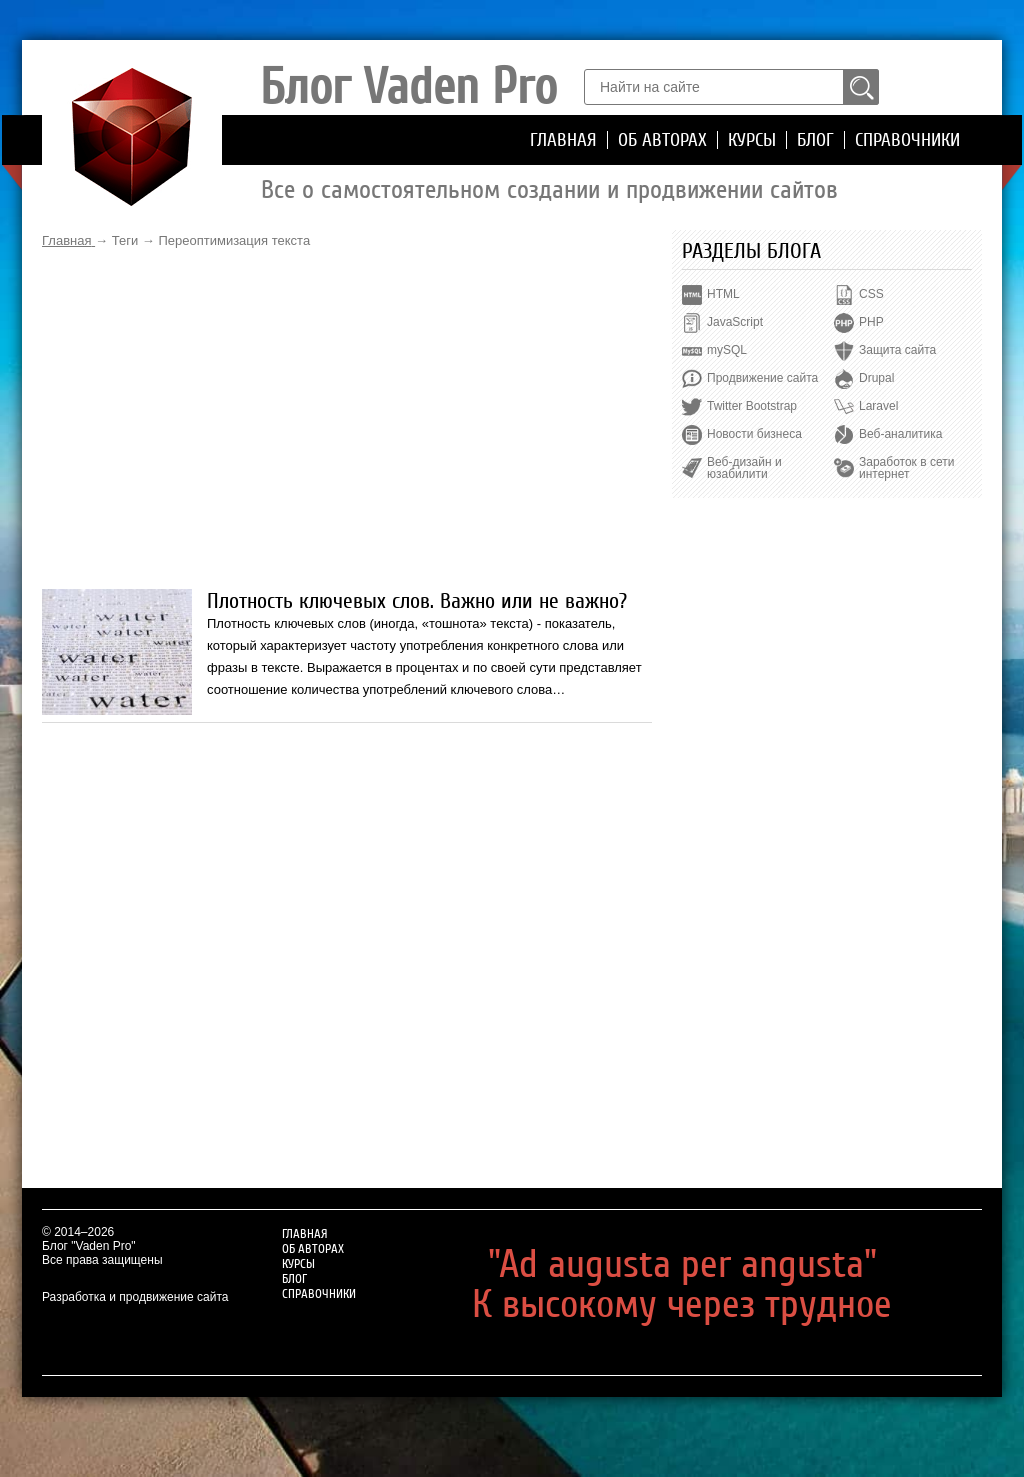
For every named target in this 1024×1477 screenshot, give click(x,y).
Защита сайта (897, 350)
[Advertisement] (347, 419)
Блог (815, 140)
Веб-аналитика (900, 434)
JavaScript (735, 322)
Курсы (752, 140)
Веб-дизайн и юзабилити (744, 468)
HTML (723, 294)
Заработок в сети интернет (906, 468)
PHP (871, 322)
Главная (563, 140)
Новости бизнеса (754, 434)
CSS (871, 294)
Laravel (878, 406)
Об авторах (662, 140)
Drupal (876, 378)
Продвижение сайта (762, 378)
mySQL (727, 350)
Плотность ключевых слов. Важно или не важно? (417, 601)
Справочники (907, 140)
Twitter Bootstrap (752, 406)
